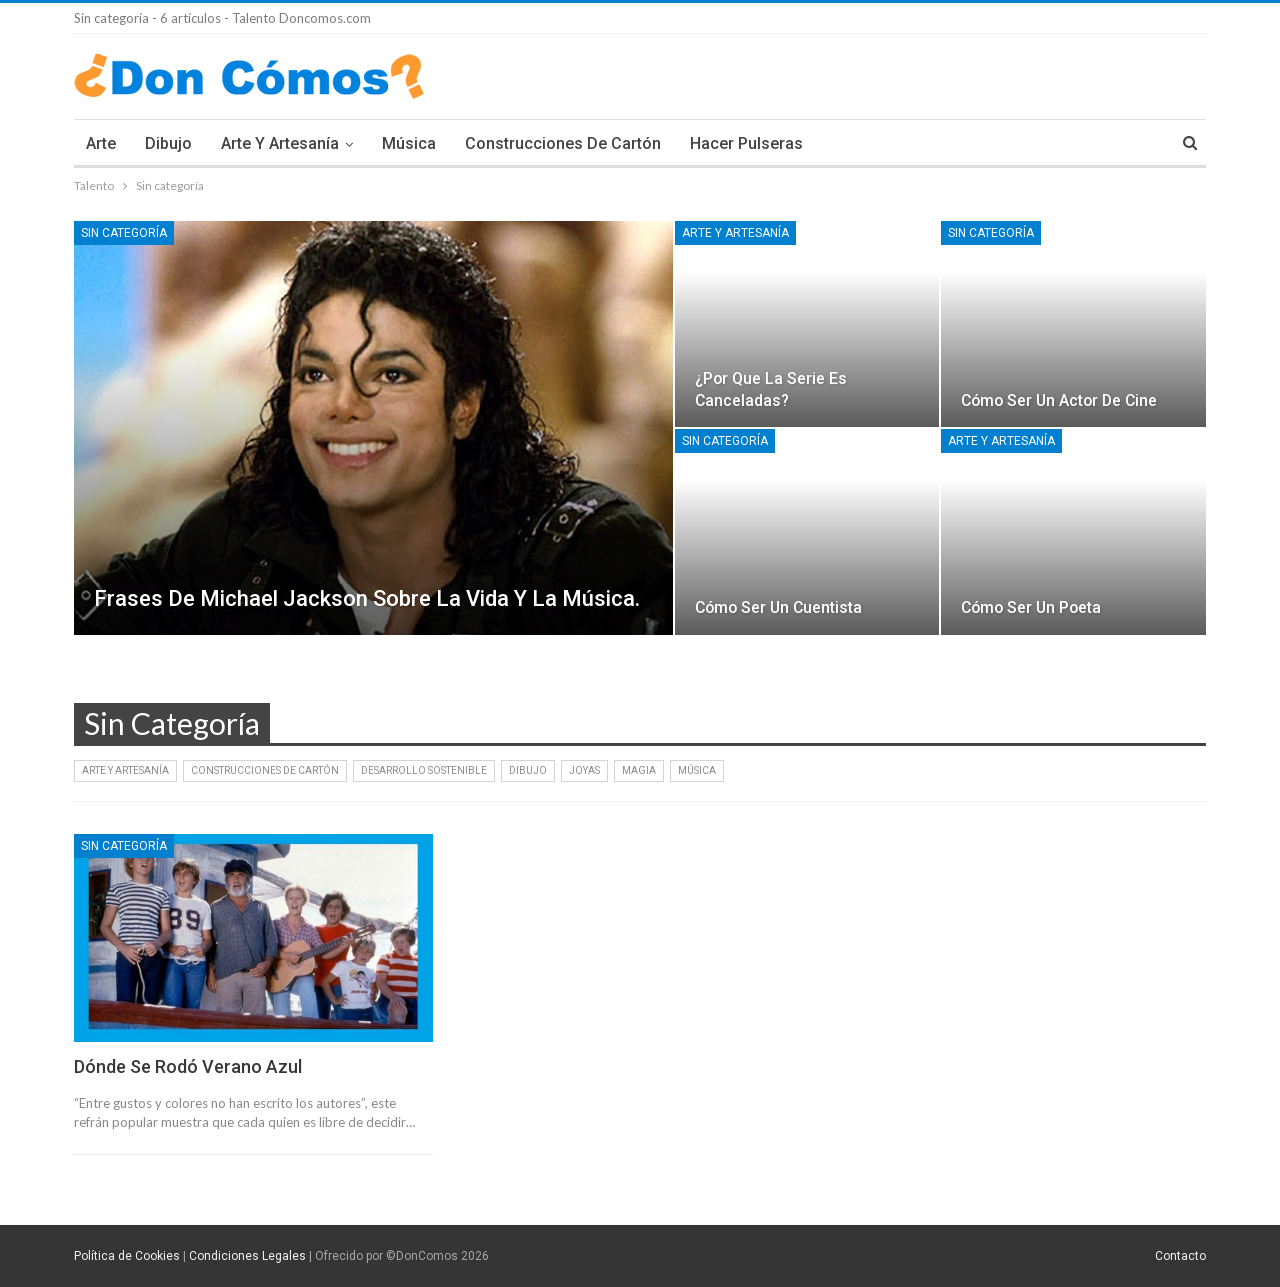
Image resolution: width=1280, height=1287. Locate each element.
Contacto (1180, 1256)
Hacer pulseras (746, 143)
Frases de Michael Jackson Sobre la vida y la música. (367, 598)
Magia (639, 770)
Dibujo (168, 143)
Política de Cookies (127, 1256)
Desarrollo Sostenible (424, 770)
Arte (101, 143)
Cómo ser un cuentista (778, 607)
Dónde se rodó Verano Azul (188, 1066)
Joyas (584, 770)
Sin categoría (124, 233)
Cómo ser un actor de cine (1059, 400)
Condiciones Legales (247, 1256)
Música (409, 143)
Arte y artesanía (280, 143)
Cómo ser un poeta (1031, 607)
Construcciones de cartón (563, 143)
